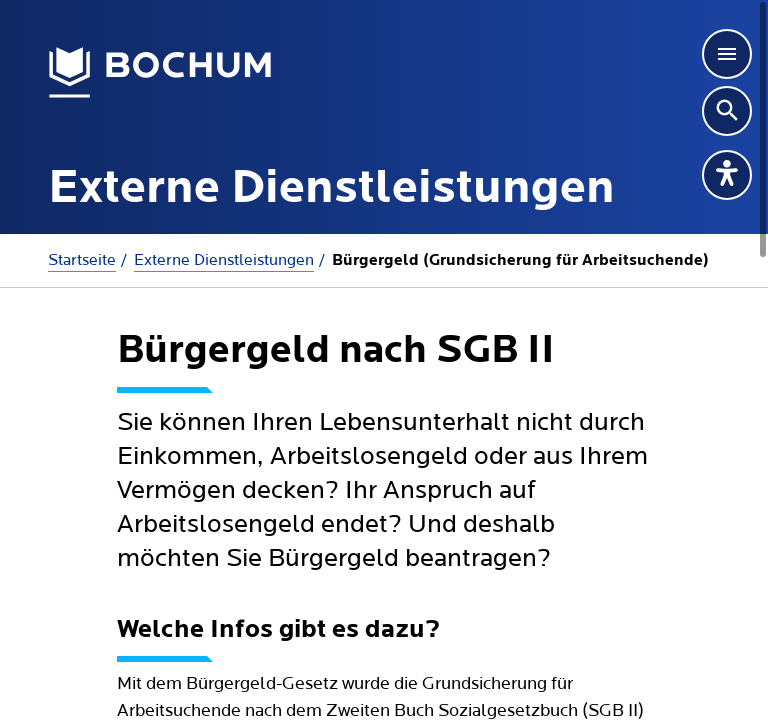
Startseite (82, 260)
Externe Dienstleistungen (224, 260)
